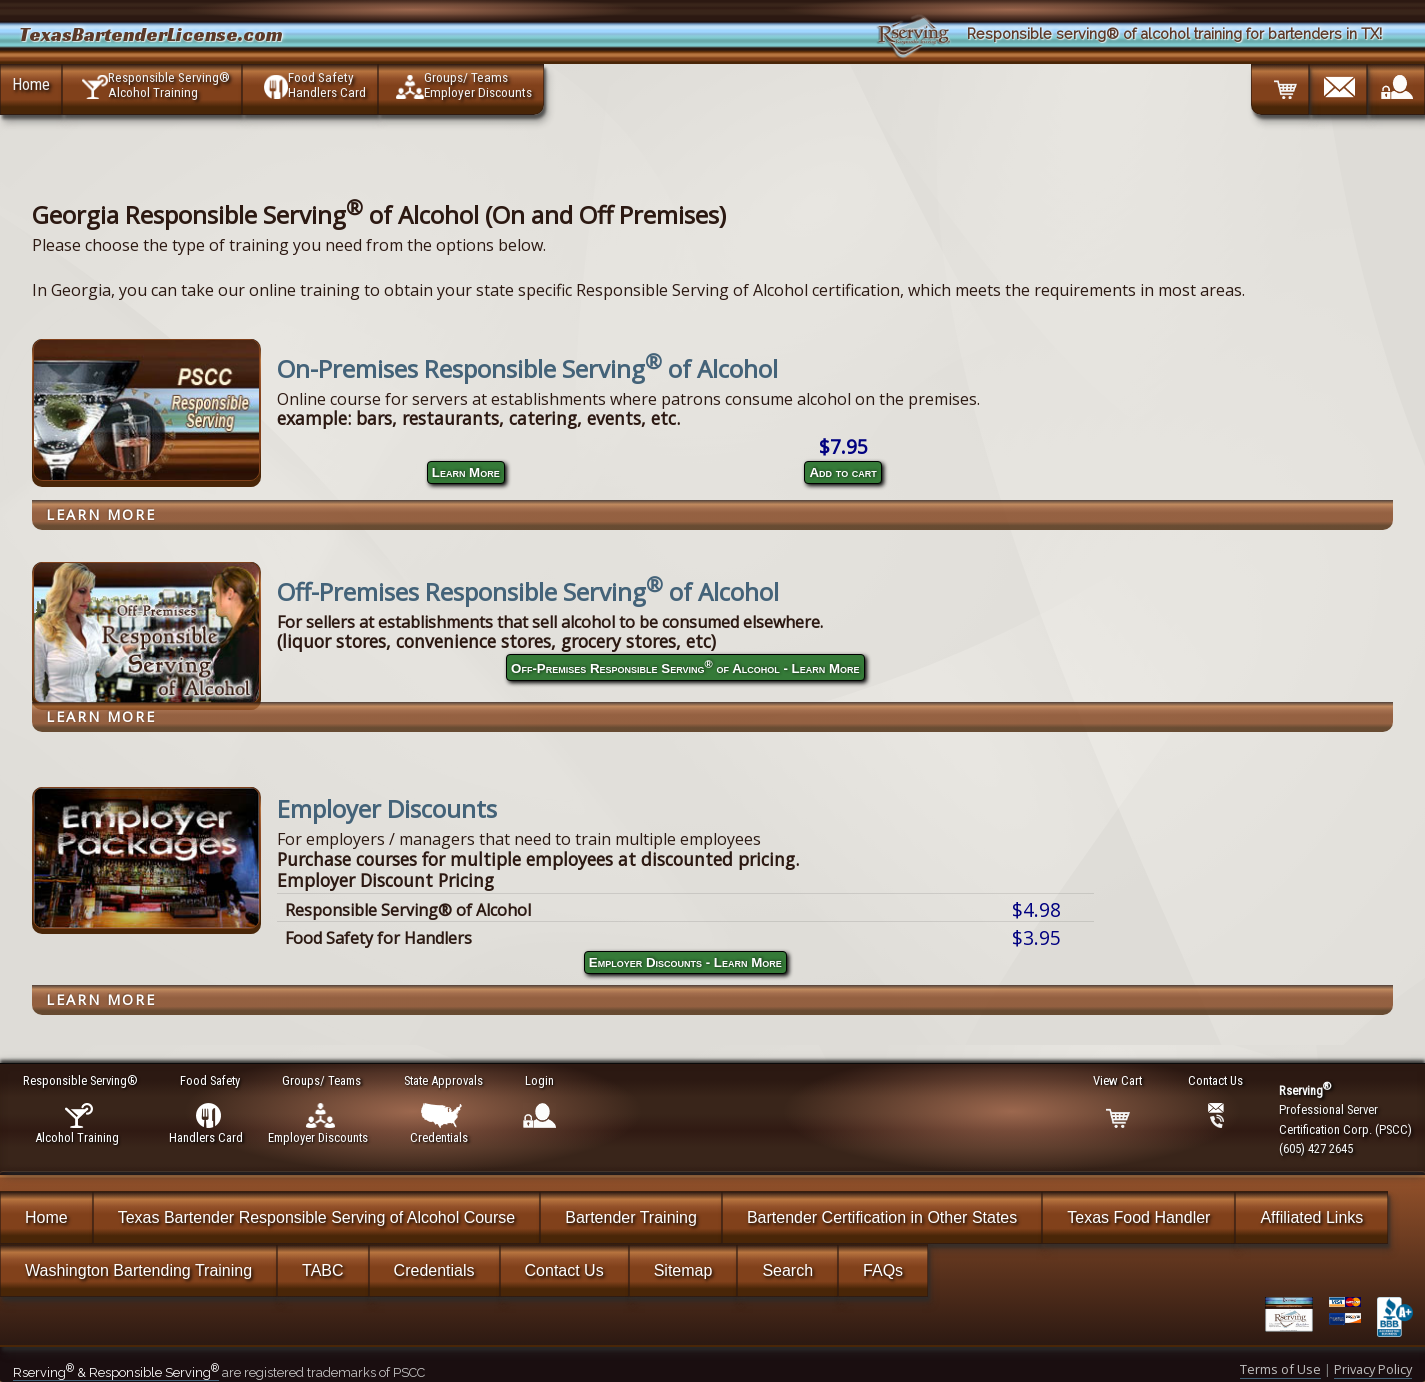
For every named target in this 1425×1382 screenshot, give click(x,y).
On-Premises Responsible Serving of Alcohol (527, 368)
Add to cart (842, 472)
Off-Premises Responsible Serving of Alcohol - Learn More (685, 667)
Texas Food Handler (1138, 1217)
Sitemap (683, 1270)
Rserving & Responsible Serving (116, 1372)
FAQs (883, 1270)
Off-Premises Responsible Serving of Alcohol (528, 591)
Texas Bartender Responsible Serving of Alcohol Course (317, 1217)
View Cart (1118, 1080)
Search (787, 1270)
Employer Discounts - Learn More (685, 962)
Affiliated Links (1311, 1217)
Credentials (434, 1270)
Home (31, 84)
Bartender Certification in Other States (882, 1217)
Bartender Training (631, 1217)
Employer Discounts (387, 808)
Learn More (466, 472)
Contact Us (564, 1270)
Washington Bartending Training (138, 1270)
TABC (322, 1270)
